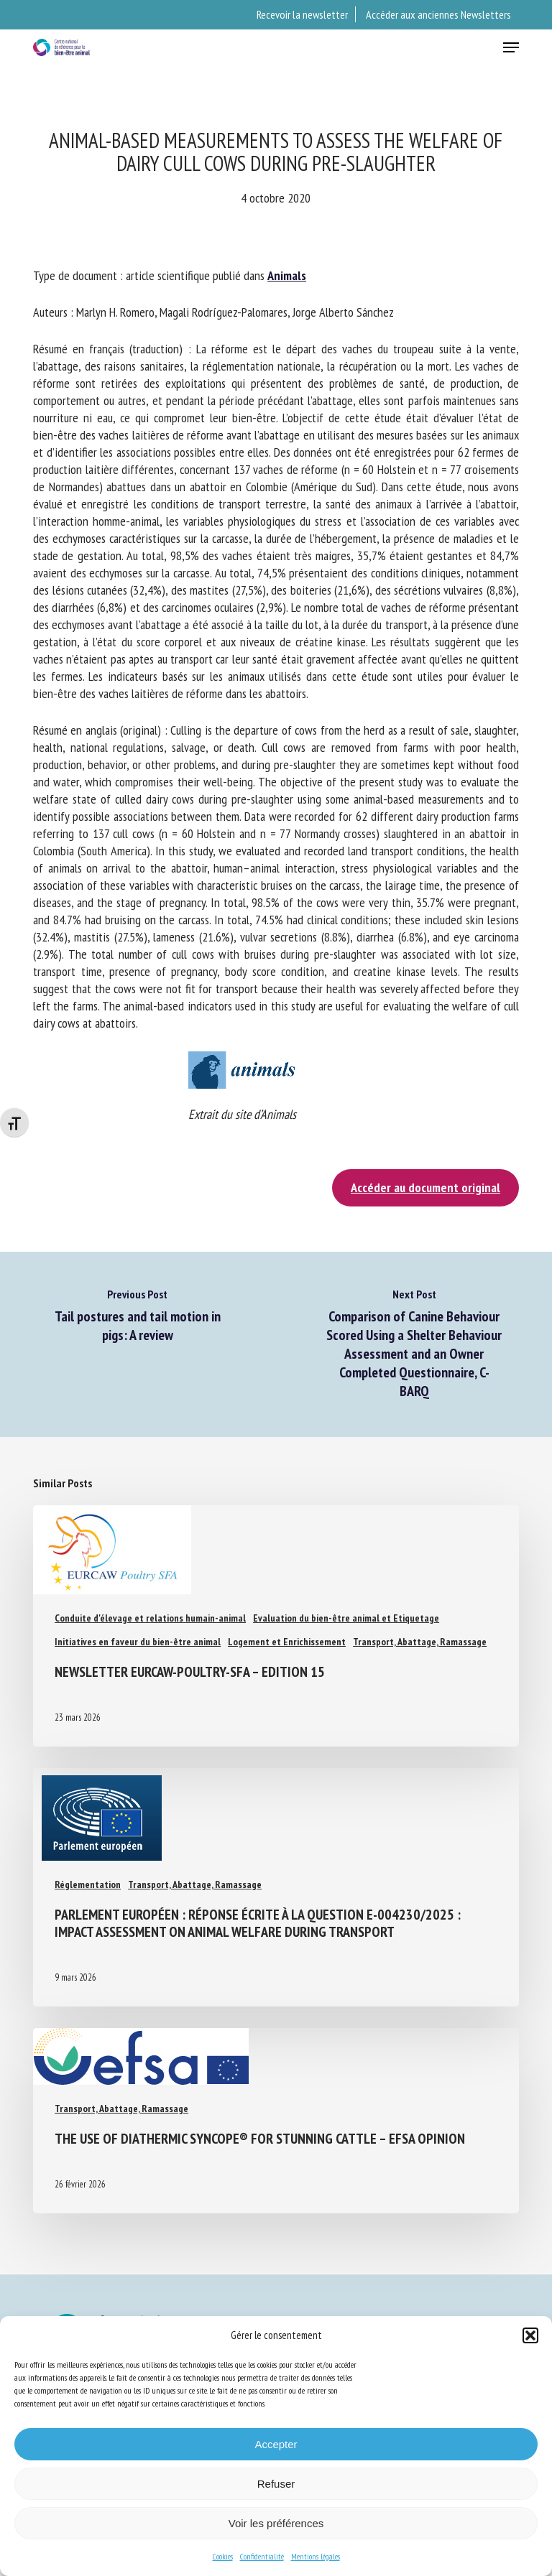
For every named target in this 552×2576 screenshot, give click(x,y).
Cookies (223, 2556)
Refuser (276, 2484)
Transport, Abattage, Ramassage (420, 1641)
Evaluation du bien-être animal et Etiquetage (346, 1618)
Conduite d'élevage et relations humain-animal (150, 1618)
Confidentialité (262, 2556)
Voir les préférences (276, 2523)
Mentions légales (315, 2556)
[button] (530, 2335)
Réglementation (88, 1884)
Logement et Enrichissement (287, 1641)
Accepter (275, 2444)
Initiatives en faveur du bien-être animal (138, 1641)
